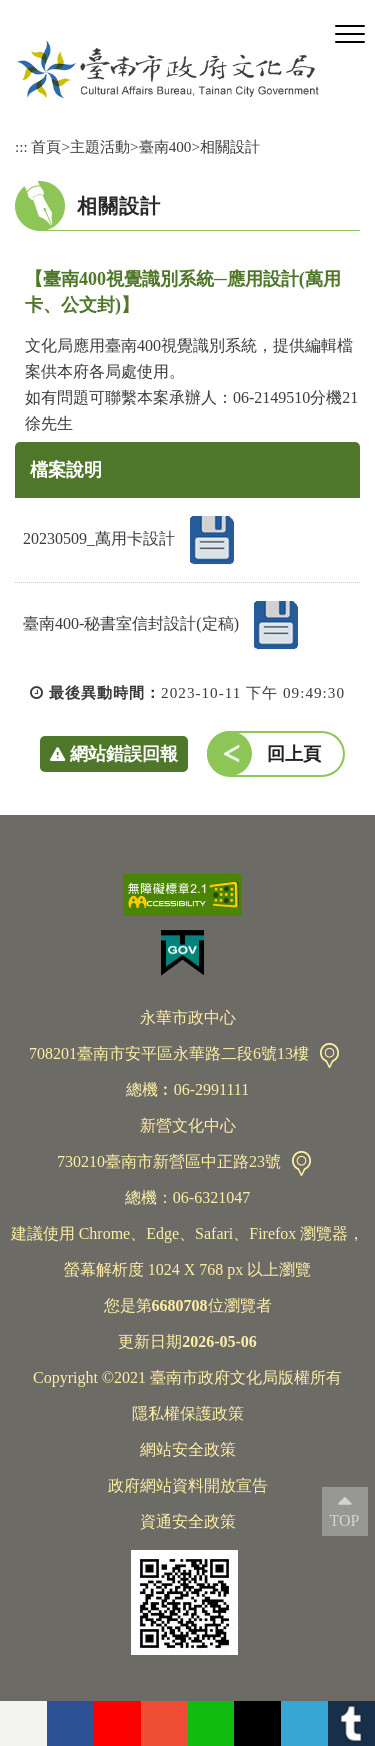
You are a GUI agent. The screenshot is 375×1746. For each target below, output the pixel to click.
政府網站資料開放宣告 (188, 1485)
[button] (350, 35)
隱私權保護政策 (188, 1413)
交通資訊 (329, 1055)
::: (21, 146)
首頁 (46, 146)
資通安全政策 (188, 1521)
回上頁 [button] (294, 754)
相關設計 (230, 146)
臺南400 (165, 146)
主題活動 (100, 146)
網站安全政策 (188, 1449)
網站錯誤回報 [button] (124, 754)
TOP (345, 1520)
